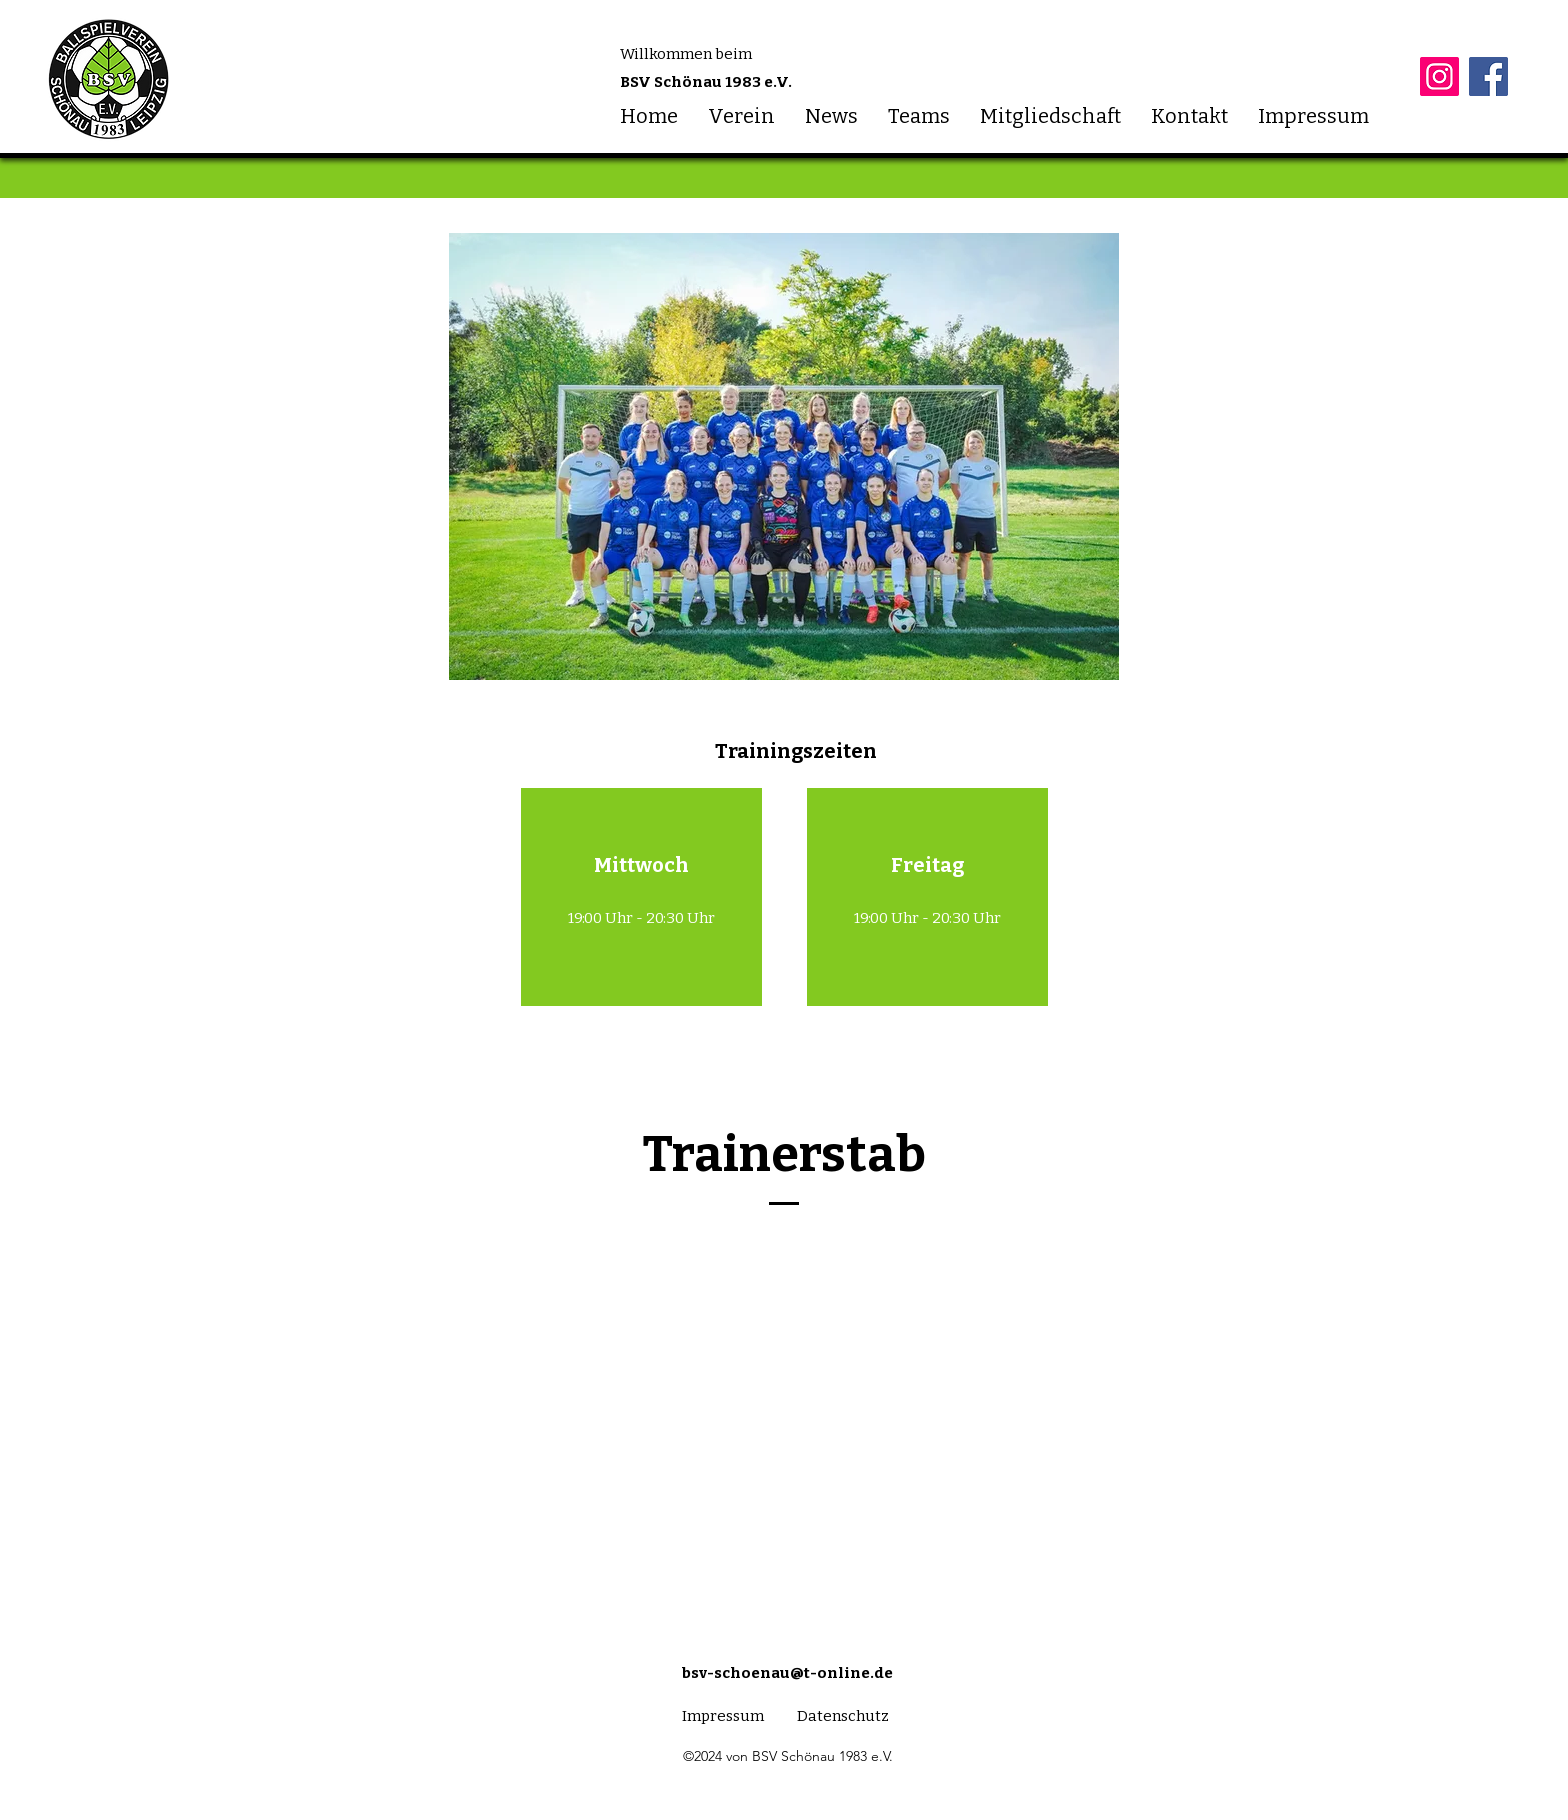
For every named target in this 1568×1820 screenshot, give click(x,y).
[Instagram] (1439, 76)
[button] (741, 116)
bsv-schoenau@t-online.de (787, 1673)
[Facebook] (1488, 76)
